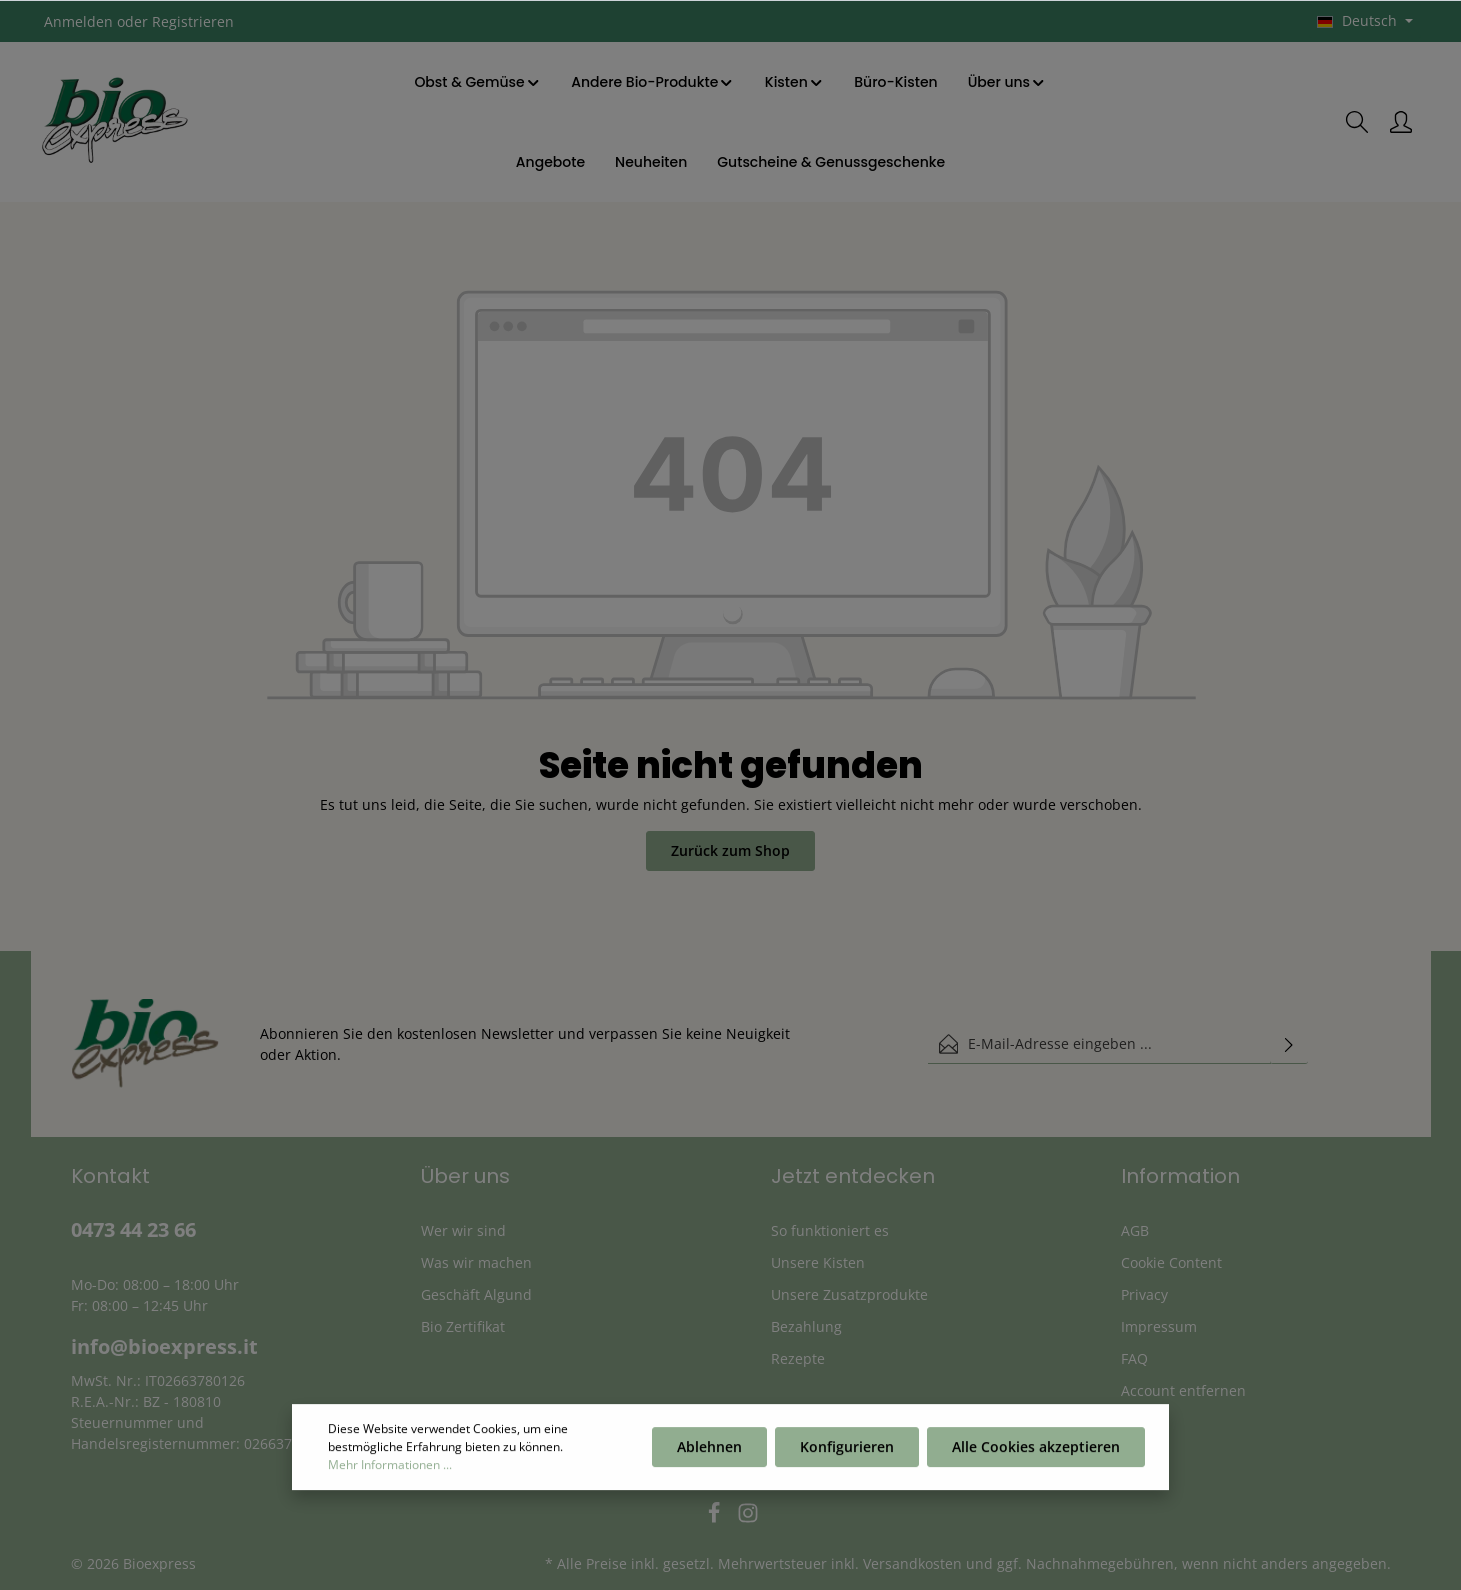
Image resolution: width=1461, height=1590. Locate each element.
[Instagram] (748, 1518)
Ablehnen (709, 1451)
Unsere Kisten (818, 1262)
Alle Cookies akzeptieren (1036, 1451)
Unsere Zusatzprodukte (849, 1294)
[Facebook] (716, 1518)
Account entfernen (1183, 1390)
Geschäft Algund (476, 1294)
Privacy (1144, 1294)
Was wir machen (476, 1262)
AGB (1135, 1230)
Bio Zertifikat (463, 1326)
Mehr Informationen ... (390, 1469)
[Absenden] (1289, 1044)
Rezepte (798, 1358)
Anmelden (78, 21)
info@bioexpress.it (164, 1346)
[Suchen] (1357, 122)
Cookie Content (1171, 1262)
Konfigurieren (847, 1451)
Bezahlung (806, 1326)
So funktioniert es (830, 1230)
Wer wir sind (463, 1230)
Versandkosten (912, 1563)
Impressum (1159, 1326)
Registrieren (193, 21)
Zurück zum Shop (730, 850)
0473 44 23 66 (133, 1229)
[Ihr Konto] (1401, 122)
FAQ (1134, 1358)
